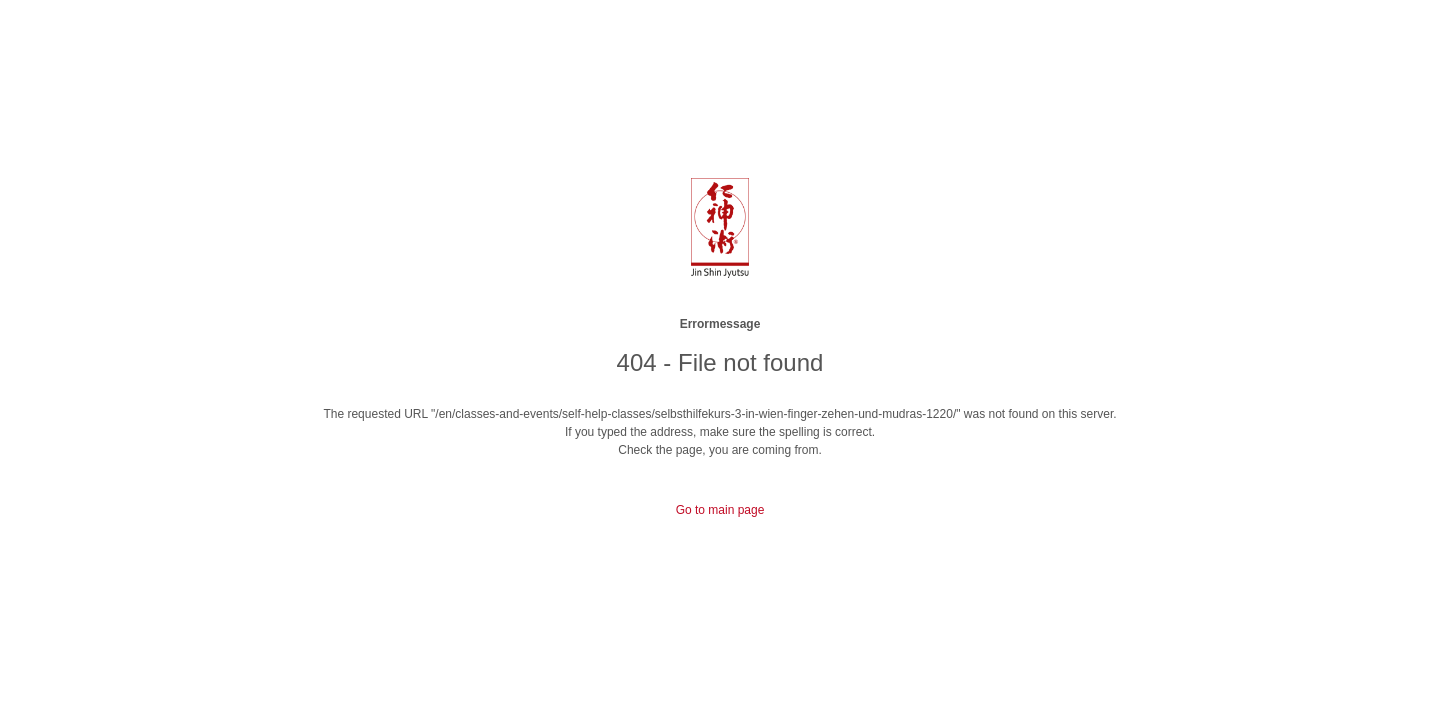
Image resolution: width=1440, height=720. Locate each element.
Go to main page (720, 510)
